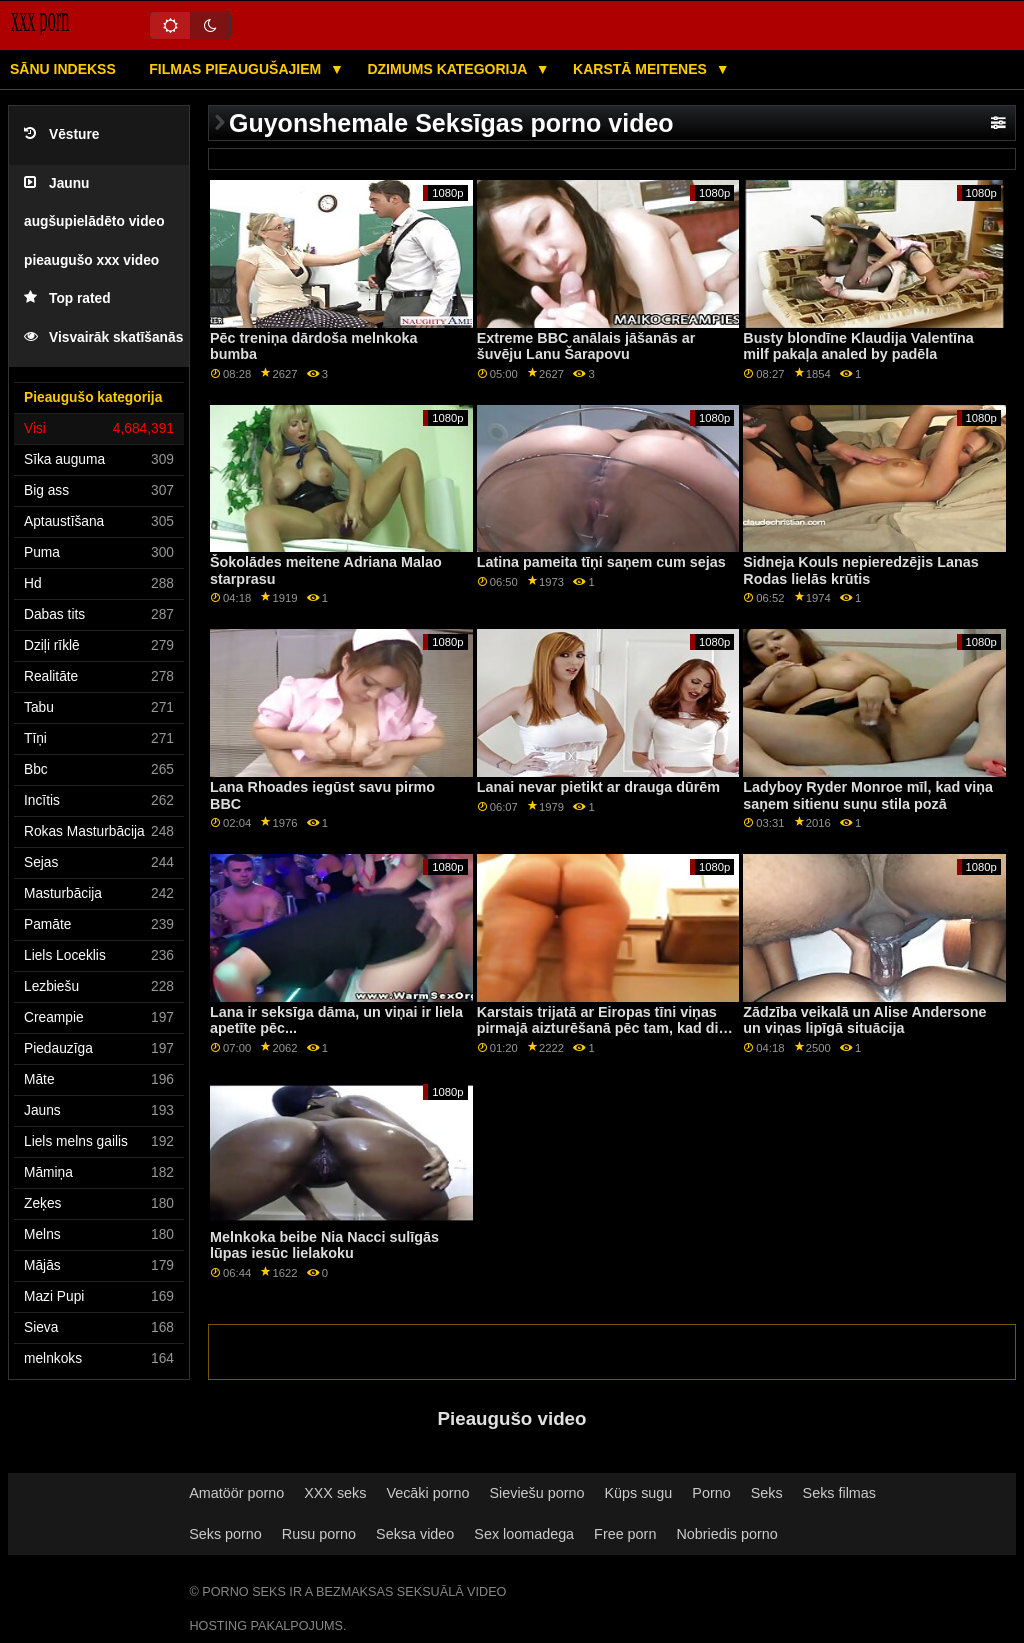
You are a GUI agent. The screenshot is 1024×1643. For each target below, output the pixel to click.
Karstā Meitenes (642, 69)
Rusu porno (319, 1534)
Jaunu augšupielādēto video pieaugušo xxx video (94, 222)
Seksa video (415, 1534)
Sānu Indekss (63, 69)
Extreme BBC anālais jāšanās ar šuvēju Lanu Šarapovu (586, 346)
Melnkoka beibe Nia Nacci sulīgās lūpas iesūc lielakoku (324, 1245)
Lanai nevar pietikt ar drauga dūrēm (598, 787)
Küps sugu (638, 1493)
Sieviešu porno (536, 1493)
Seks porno (225, 1534)
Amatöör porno (236, 1493)
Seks (767, 1493)
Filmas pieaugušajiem (237, 69)
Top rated (67, 298)
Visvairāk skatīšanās (103, 337)
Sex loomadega (524, 1534)
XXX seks (335, 1493)
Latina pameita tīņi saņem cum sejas (601, 562)
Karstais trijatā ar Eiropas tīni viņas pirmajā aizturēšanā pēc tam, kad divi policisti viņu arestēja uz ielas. (604, 1028)
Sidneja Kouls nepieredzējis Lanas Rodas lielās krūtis (860, 570)
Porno (711, 1493)
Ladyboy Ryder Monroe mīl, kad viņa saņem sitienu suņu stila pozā (868, 795)
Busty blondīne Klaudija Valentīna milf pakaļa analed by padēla (858, 346)
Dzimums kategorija (448, 69)
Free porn (625, 1534)
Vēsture (61, 134)
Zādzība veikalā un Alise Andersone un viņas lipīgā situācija (864, 1020)
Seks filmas (839, 1493)
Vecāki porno (427, 1493)
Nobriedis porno (726, 1534)
